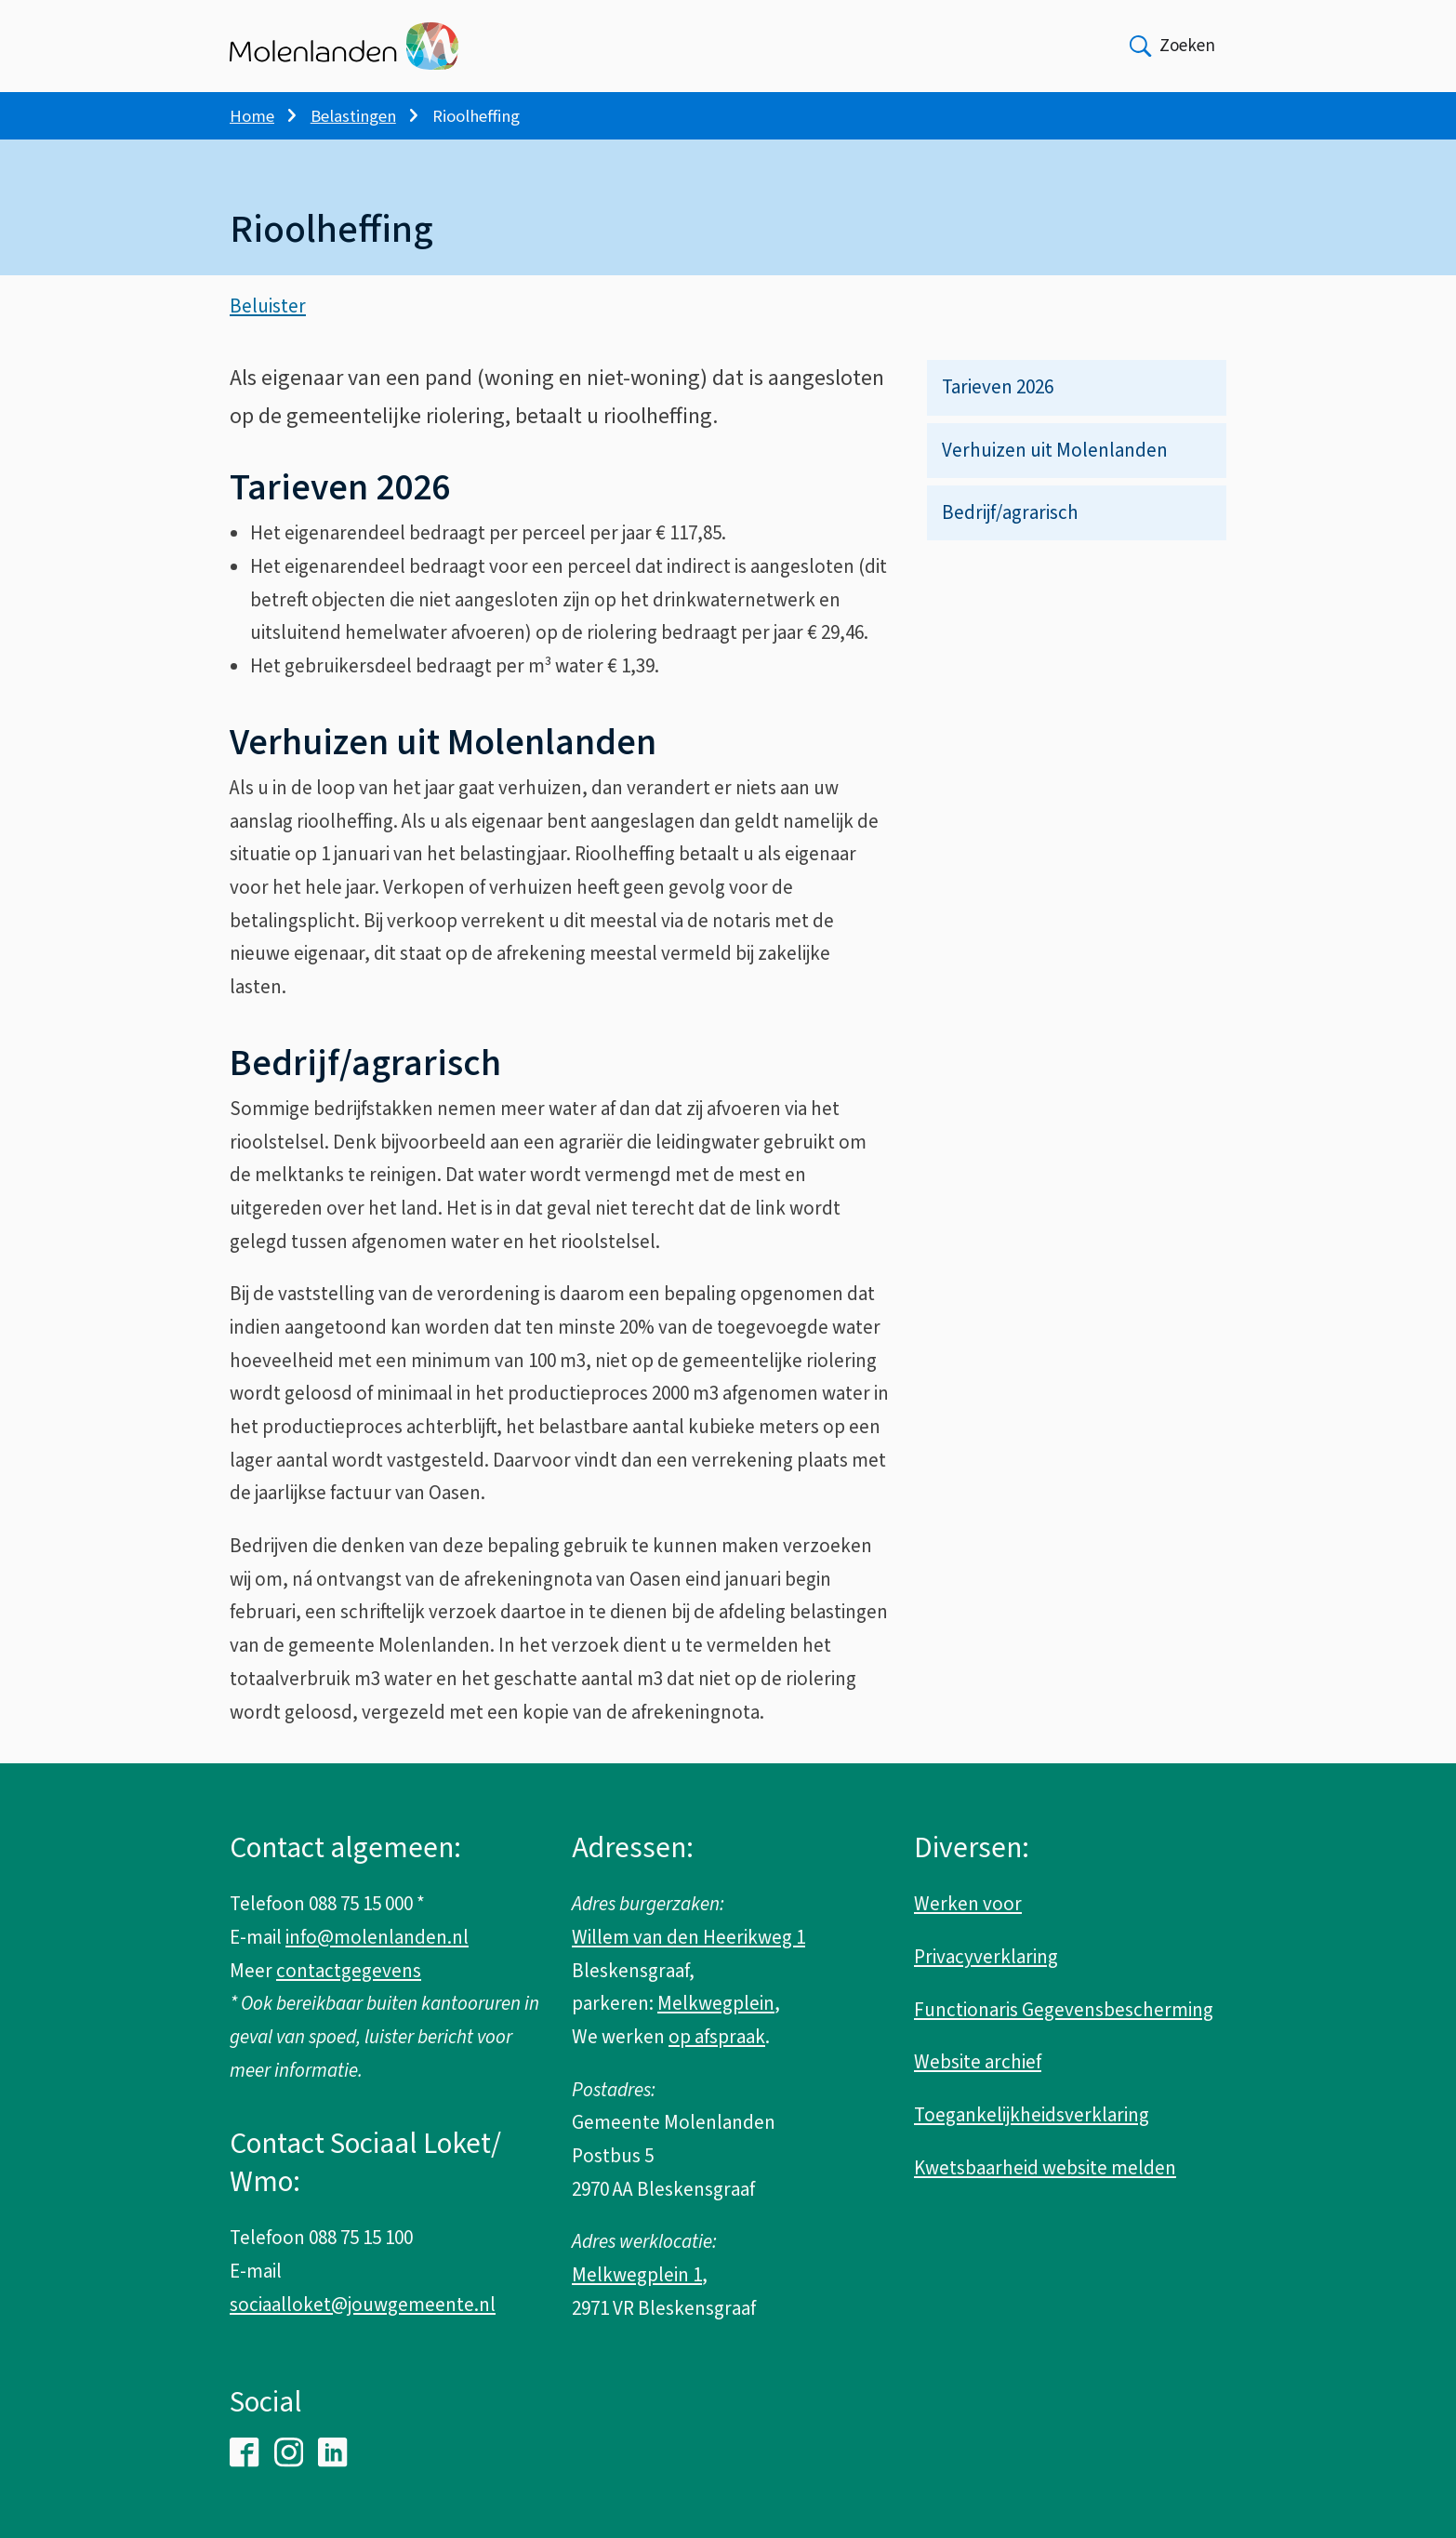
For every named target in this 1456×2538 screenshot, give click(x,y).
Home (252, 116)
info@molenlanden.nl (377, 1937)
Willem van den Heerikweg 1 (688, 1937)
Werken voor (968, 1904)
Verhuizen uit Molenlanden (1055, 454)
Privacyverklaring (986, 1957)
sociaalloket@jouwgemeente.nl (363, 2305)
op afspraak (716, 2037)
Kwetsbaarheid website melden (1045, 2168)
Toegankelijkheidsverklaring (1031, 2115)
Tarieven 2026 (997, 391)
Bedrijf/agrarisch (1010, 517)
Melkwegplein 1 (637, 2275)
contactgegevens (348, 1971)
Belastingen (353, 116)
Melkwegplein (715, 2003)
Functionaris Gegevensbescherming (1063, 2010)
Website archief (977, 2062)
